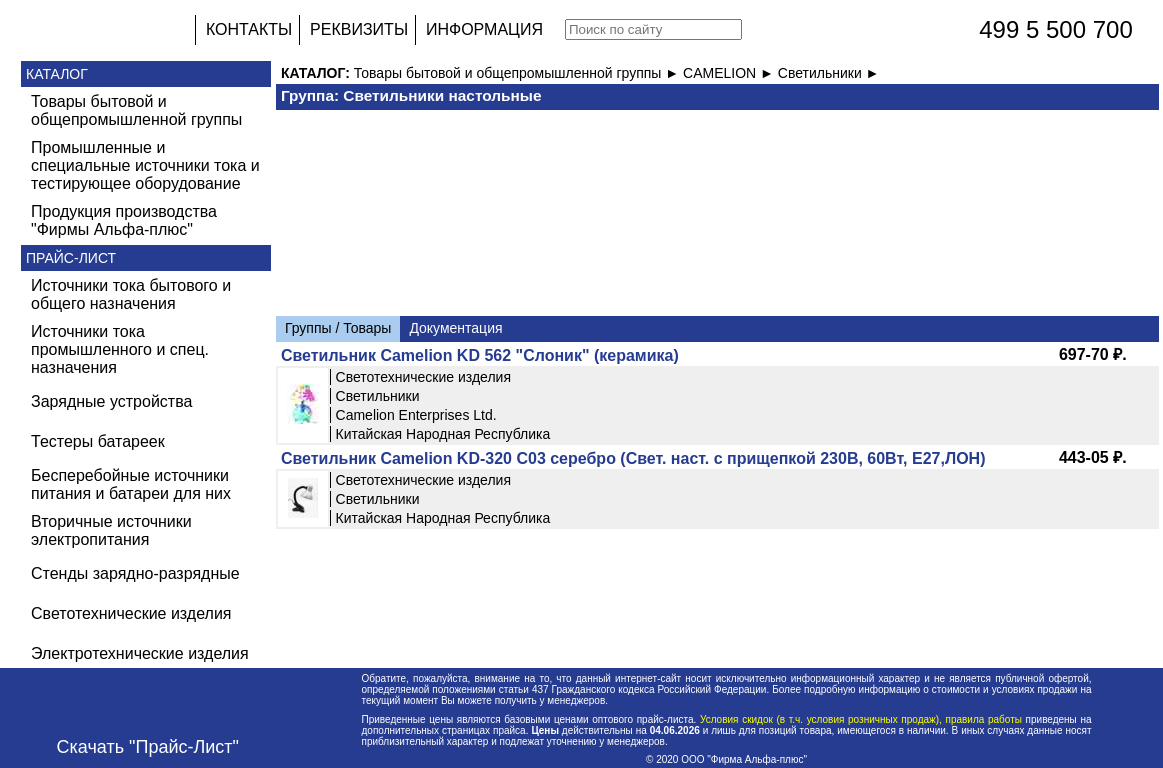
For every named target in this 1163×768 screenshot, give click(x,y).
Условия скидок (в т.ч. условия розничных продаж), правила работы (860, 719)
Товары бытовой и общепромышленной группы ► (518, 73)
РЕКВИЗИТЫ (359, 29)
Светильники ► (829, 73)
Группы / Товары (338, 328)
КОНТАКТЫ (249, 29)
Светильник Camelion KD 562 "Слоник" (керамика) (480, 355)
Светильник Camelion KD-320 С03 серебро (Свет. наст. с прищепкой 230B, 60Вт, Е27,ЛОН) (633, 458)
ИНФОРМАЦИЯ (484, 29)
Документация (455, 328)
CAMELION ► (730, 73)
